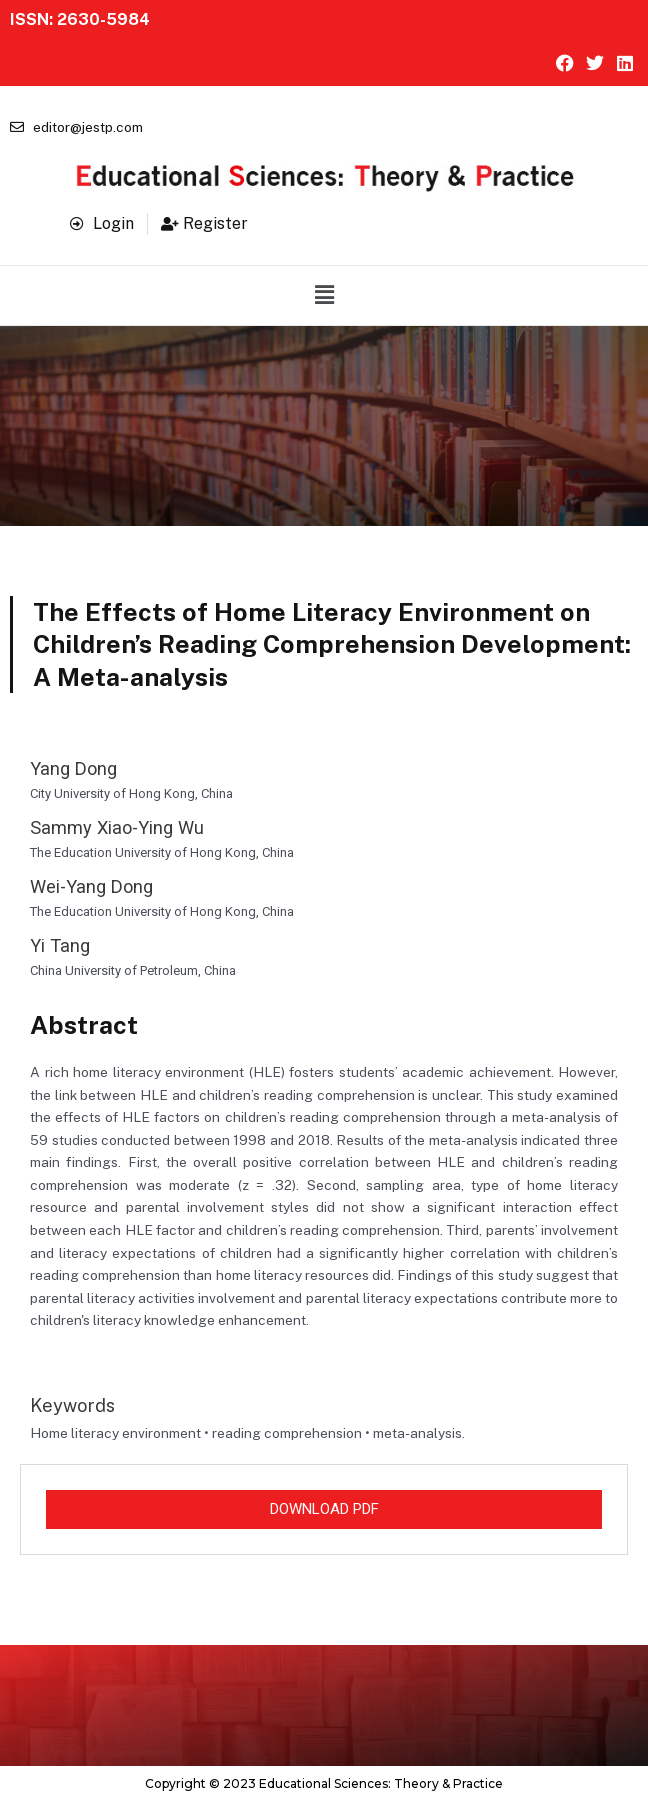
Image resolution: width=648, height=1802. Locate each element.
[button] (324, 295)
